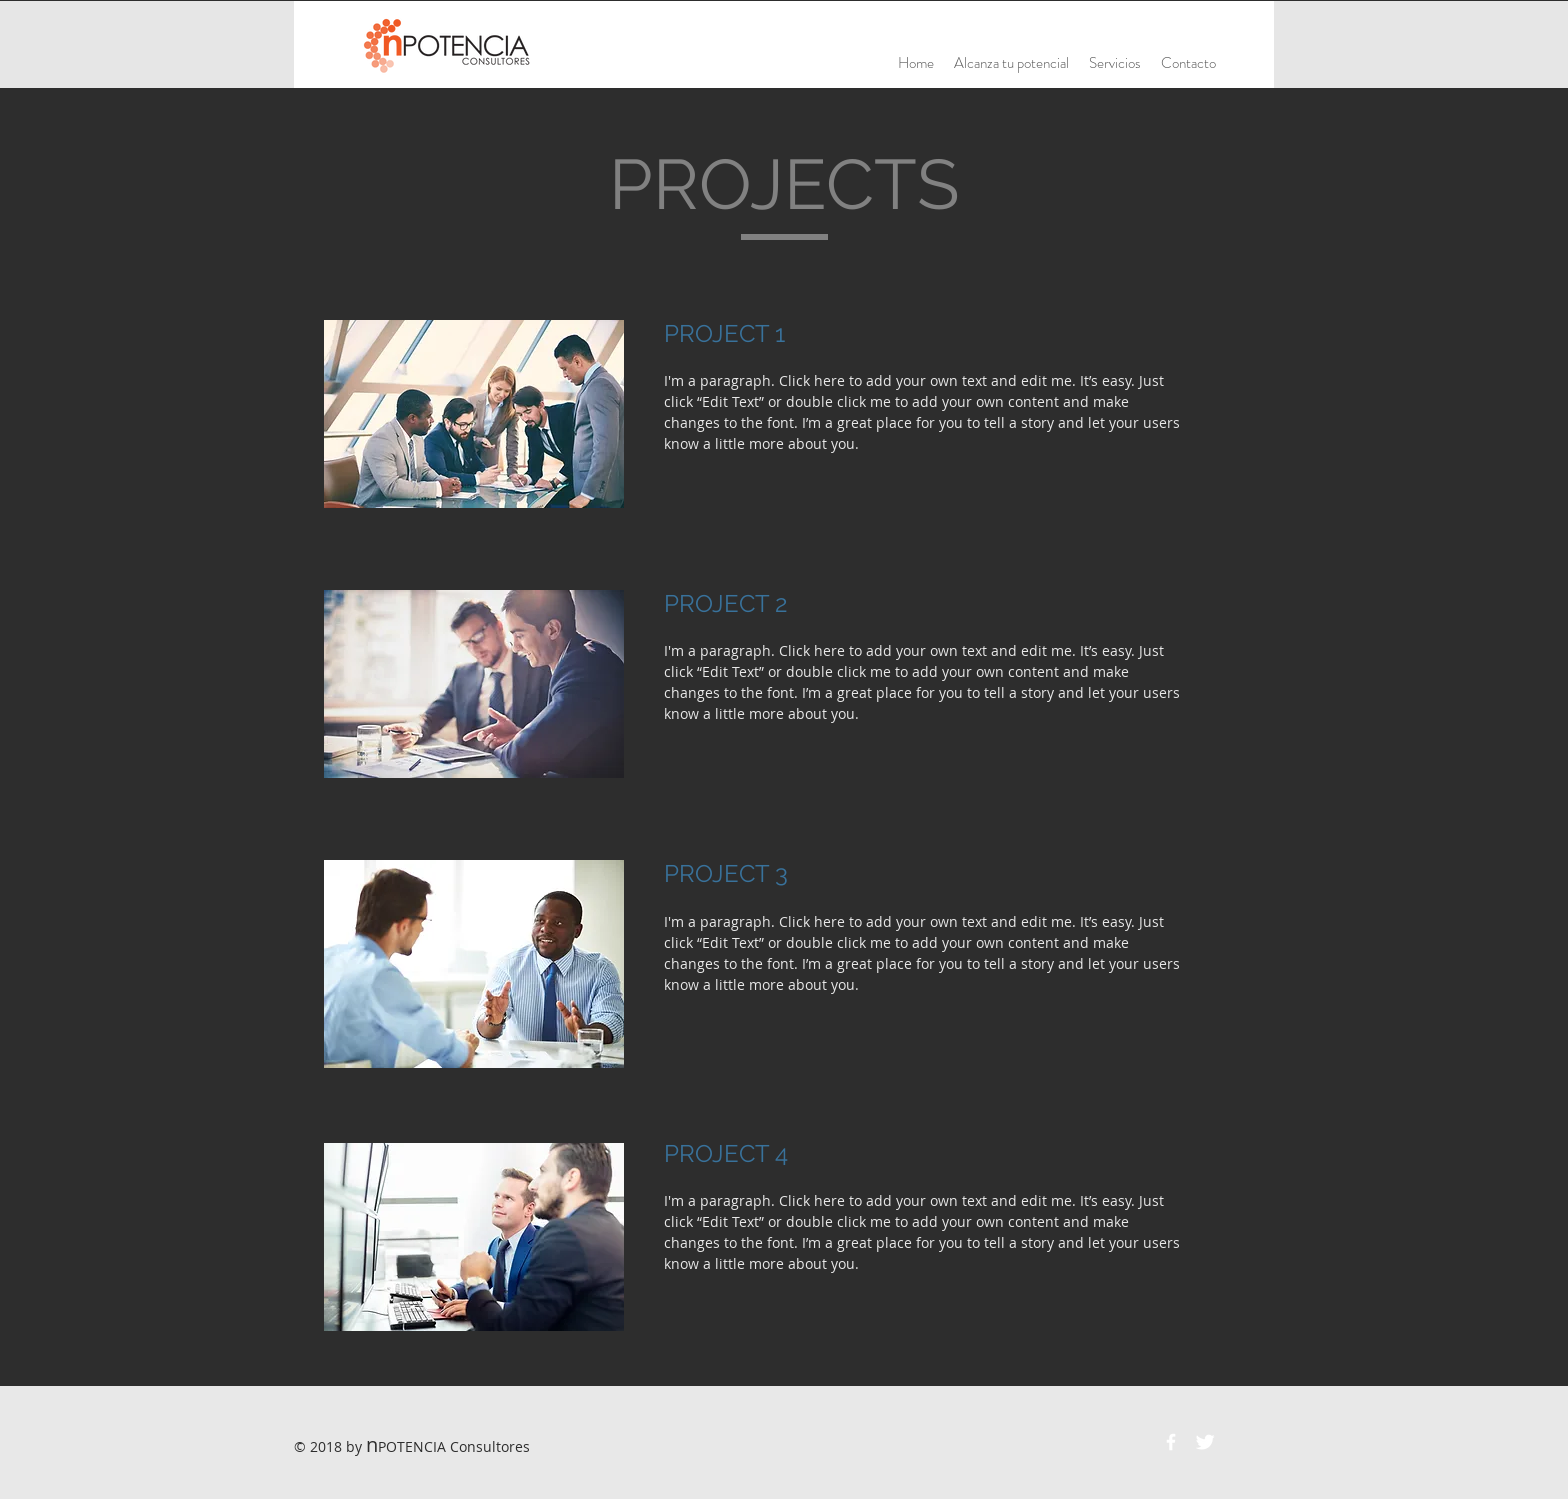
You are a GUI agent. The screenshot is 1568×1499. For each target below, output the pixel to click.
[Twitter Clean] (1205, 1442)
